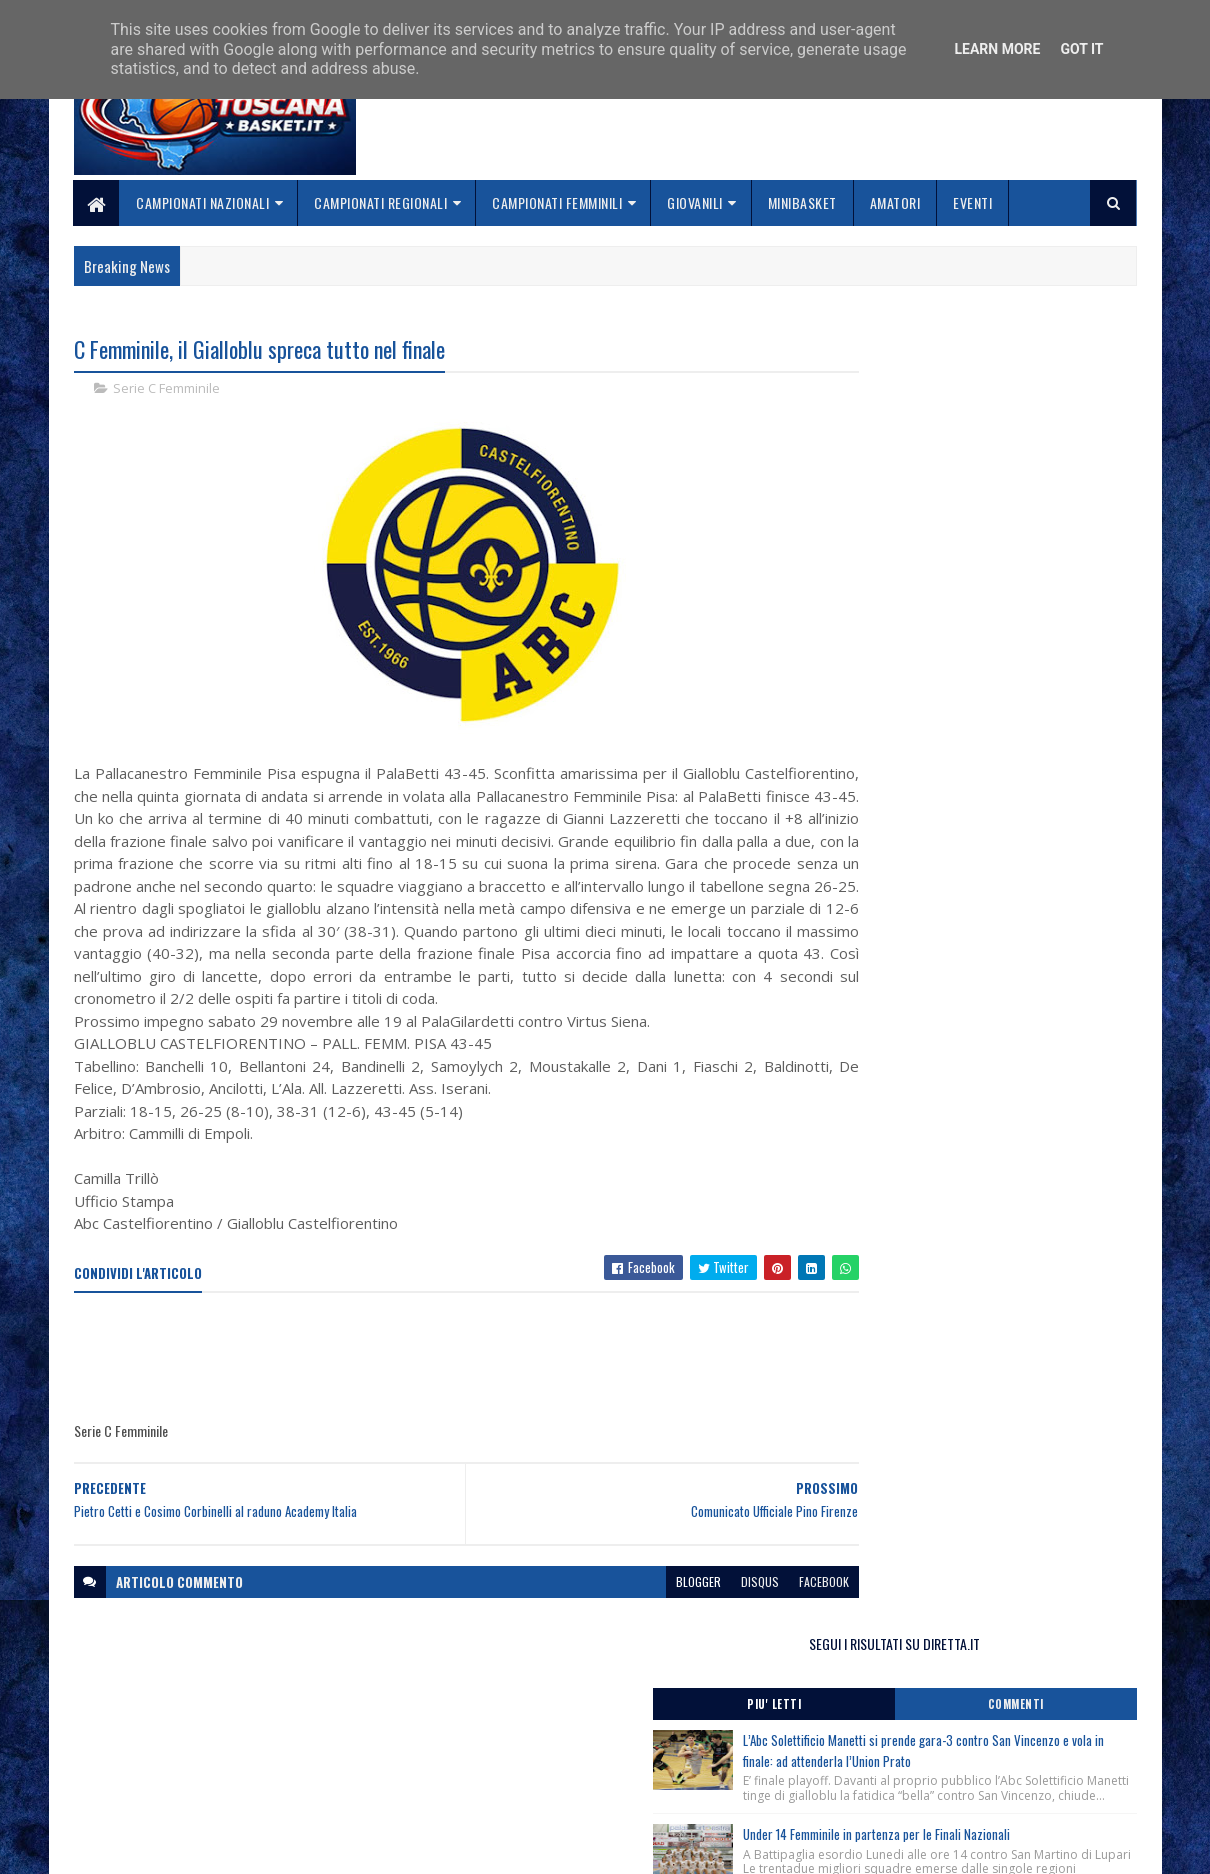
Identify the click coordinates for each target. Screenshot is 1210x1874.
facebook (747, 1605)
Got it (1081, 49)
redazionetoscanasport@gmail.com (1014, 1721)
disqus (683, 1605)
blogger (621, 1605)
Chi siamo (465, 1742)
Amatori (895, 202)
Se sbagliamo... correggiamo (524, 1790)
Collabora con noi (490, 1766)
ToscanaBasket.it (903, 1179)
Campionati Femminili (558, 202)
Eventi (973, 202)
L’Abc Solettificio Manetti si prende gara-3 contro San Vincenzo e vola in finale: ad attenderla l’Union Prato (1013, 472)
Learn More (997, 49)
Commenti (1057, 415)
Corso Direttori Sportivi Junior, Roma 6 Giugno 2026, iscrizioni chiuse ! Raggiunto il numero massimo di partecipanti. (965, 885)
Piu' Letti (897, 415)
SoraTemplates (168, 1846)
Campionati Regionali (381, 202)
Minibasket (802, 202)
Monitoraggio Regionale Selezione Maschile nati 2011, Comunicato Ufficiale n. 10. (969, 934)
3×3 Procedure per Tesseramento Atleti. (944, 1064)
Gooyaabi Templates (335, 1846)
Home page (469, 1718)
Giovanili (696, 202)
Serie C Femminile (166, 390)
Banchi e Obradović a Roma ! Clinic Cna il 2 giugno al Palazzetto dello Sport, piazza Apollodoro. (976, 1016)
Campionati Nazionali (203, 202)
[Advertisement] (438, 1382)
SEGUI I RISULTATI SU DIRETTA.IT (977, 354)
